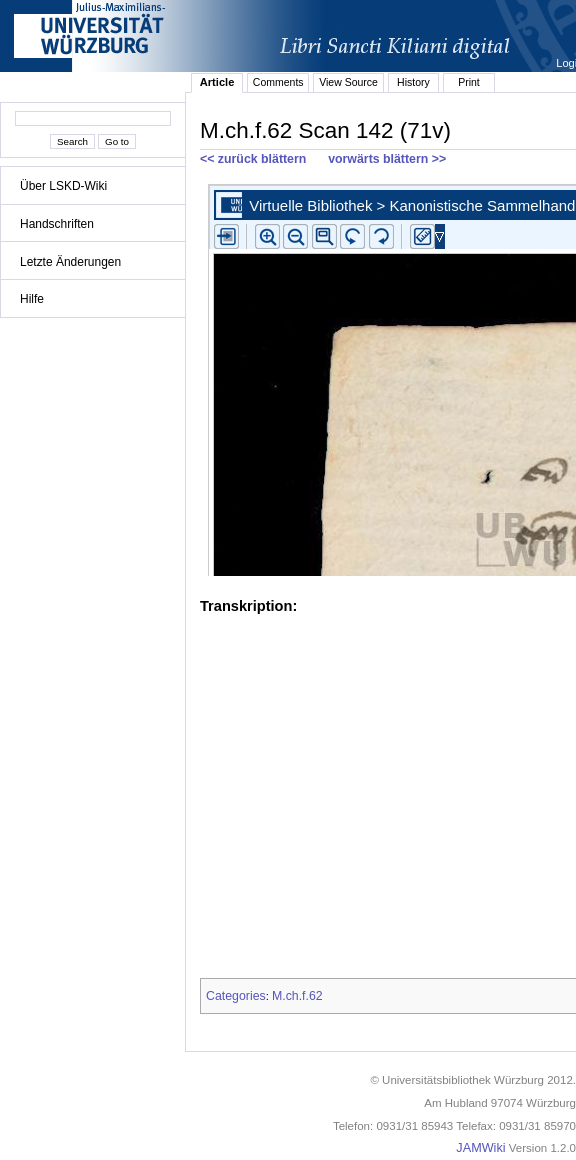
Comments (278, 82)
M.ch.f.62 (297, 996)
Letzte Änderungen (70, 262)
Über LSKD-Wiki (63, 186)
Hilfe (32, 299)
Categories (236, 996)
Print (469, 82)
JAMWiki (480, 1148)
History (413, 82)
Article (217, 82)
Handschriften (57, 224)
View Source (348, 82)
